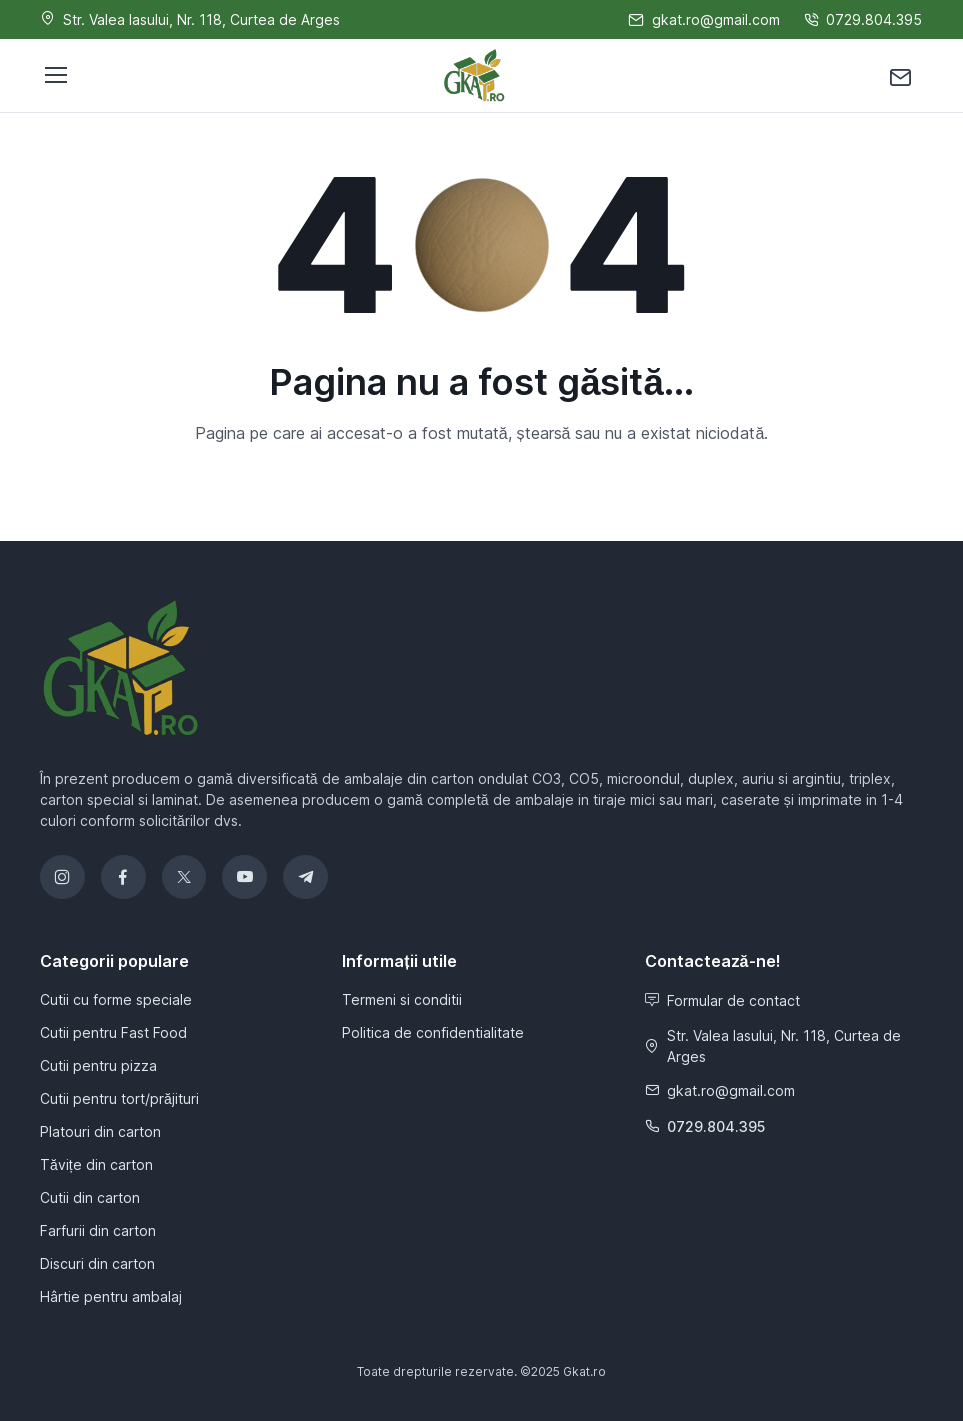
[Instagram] (62, 877)
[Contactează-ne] (900, 75)
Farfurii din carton (98, 1230)
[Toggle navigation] (55, 75)
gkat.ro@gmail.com (720, 1090)
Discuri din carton (97, 1263)
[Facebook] (123, 877)
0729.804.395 (705, 1126)
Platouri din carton (100, 1131)
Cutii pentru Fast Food (113, 1032)
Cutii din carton (90, 1197)
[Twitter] (184, 877)
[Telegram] (305, 877)
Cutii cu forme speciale (116, 999)
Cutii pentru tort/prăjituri (119, 1098)
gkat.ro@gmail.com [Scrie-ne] (704, 19)
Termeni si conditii (402, 999)
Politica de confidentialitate (433, 1032)
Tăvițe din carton (96, 1164)
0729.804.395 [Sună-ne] (863, 19)
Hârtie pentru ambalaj (111, 1296)
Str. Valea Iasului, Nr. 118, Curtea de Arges (773, 1046)
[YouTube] (244, 877)
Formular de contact (722, 1000)
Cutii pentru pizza (98, 1065)
